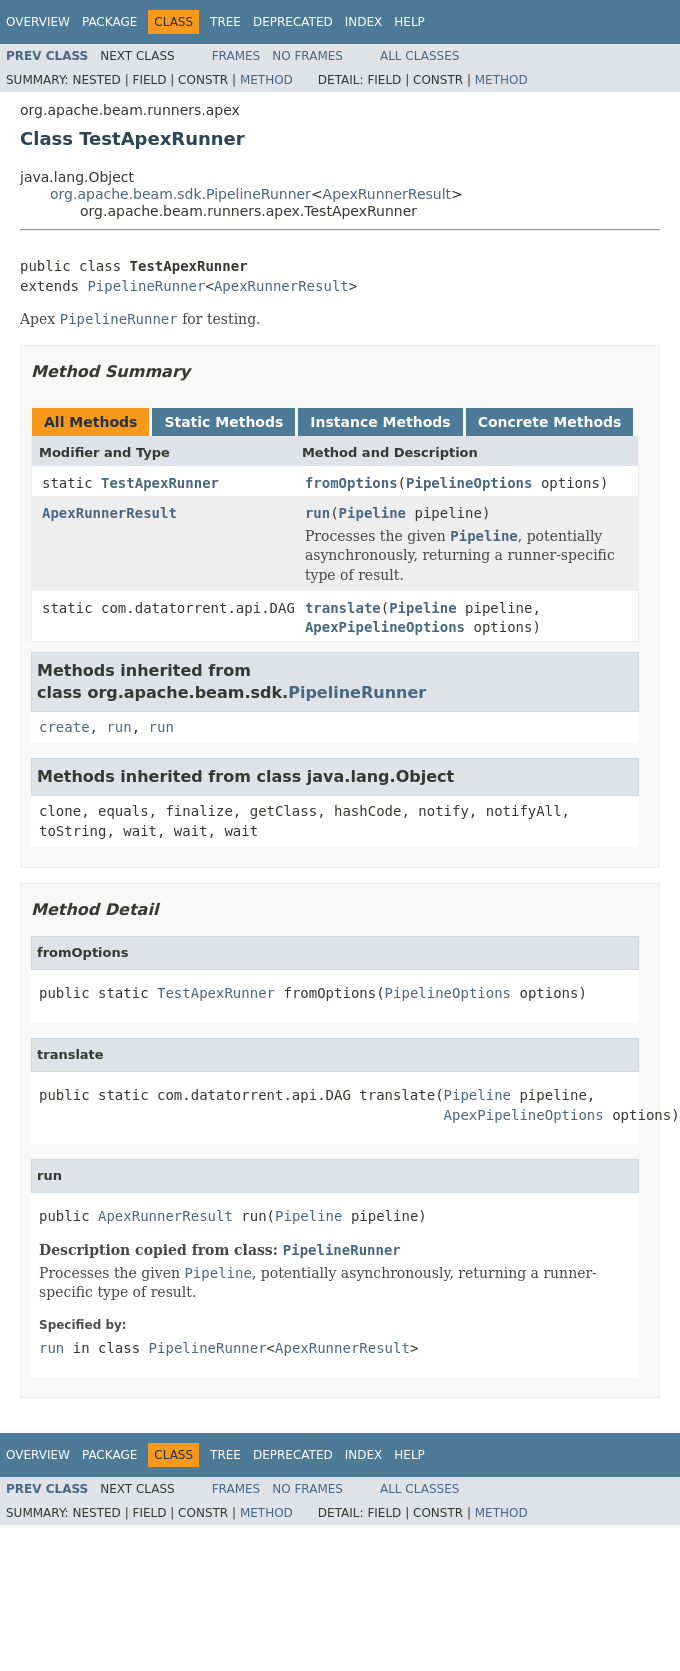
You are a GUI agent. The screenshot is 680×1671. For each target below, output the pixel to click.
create (64, 727)
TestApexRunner (160, 483)
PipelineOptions (469, 483)
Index (364, 22)
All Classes (419, 56)
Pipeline (372, 513)
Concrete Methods (550, 422)
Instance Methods (380, 422)
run (317, 513)
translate (343, 608)
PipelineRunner (146, 286)
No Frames (307, 56)
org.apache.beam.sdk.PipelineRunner (180, 194)
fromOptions (351, 483)
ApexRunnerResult (387, 194)
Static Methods (223, 422)
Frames (236, 56)
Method (266, 80)
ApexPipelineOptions (385, 627)
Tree (225, 22)
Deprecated (293, 22)
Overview (38, 22)
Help (409, 22)
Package (109, 22)
